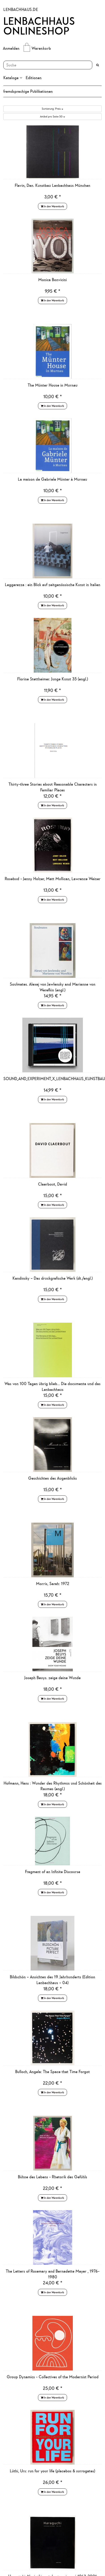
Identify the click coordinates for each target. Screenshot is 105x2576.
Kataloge (12, 77)
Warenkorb (41, 48)
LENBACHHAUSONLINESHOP (39, 26)
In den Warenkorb (52, 206)
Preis (52, 108)
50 (52, 116)
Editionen (34, 77)
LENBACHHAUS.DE (20, 9)
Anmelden (11, 48)
